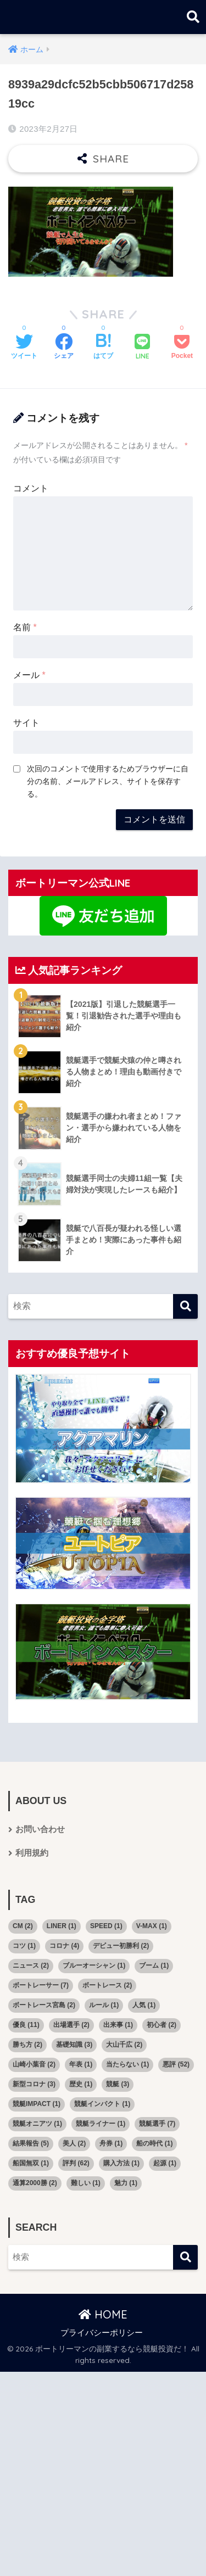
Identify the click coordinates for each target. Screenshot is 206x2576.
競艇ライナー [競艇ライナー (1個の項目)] (100, 2123)
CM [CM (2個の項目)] (23, 1926)
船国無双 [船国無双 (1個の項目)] (31, 2163)
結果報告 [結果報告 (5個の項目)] (31, 2143)
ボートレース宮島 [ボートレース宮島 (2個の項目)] (44, 2005)
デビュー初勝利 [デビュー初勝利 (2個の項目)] (121, 1946)
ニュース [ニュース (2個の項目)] (31, 1965)
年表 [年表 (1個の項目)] (80, 2064)
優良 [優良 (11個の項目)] (26, 2025)
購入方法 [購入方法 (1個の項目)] (121, 2163)
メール (29, 675)
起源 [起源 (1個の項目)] (164, 2163)
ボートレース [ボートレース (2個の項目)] (107, 1985)
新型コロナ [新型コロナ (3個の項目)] (34, 2084)
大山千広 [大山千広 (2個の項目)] (124, 2044)
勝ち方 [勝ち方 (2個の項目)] (27, 2044)
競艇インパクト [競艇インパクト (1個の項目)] (102, 2104)
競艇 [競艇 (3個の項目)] (117, 2084)
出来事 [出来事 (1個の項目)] (118, 2025)
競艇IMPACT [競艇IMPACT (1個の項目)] (36, 2104)
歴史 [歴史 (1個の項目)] (80, 2084)
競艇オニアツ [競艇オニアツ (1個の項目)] (37, 2123)
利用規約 (31, 1853)
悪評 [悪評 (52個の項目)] (176, 2064)
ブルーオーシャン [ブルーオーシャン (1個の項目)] (94, 1965)
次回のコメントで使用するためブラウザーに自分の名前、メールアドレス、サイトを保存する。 (107, 781)
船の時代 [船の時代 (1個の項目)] (154, 2143)
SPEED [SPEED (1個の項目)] (106, 1926)
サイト (26, 722)
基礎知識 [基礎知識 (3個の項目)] (74, 2044)
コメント (30, 488)
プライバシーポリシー (101, 2332)
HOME (103, 2314)
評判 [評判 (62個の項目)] (76, 2163)
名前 (25, 627)
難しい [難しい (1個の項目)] (86, 2183)
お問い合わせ (40, 1829)
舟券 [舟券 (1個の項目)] (111, 2143)
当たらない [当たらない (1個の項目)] (127, 2064)
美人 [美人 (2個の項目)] (74, 2143)
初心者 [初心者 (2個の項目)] (161, 2025)
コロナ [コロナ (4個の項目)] (64, 1946)
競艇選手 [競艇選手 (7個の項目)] (157, 2123)
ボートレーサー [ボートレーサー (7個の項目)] (41, 1985)
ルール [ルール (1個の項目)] (104, 2005)
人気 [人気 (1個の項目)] (143, 2005)
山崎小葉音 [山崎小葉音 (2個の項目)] (34, 2064)
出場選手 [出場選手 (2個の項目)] (71, 2025)
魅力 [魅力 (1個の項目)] (125, 2183)
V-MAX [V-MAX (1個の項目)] (151, 1926)
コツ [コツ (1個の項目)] (24, 1946)
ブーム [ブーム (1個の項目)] (154, 1965)
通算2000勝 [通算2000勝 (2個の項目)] (35, 2183)
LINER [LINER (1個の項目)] (61, 1926)
